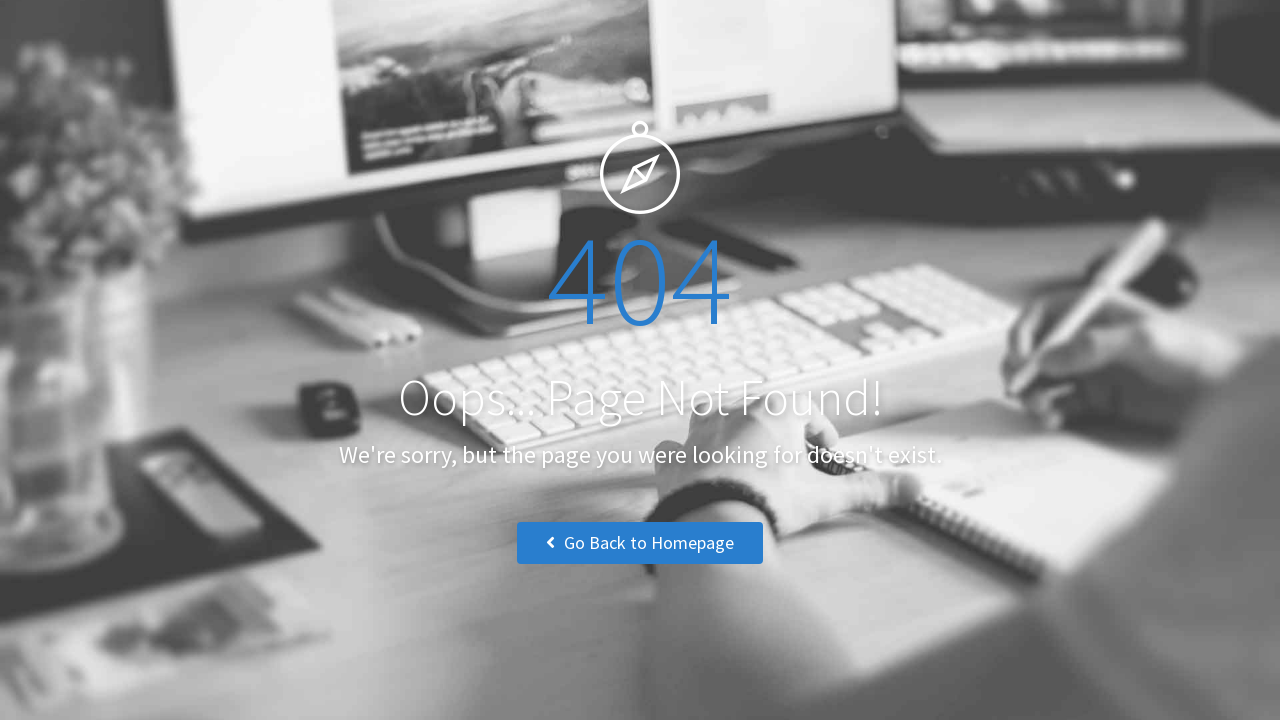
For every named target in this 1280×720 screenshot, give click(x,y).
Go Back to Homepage (640, 542)
